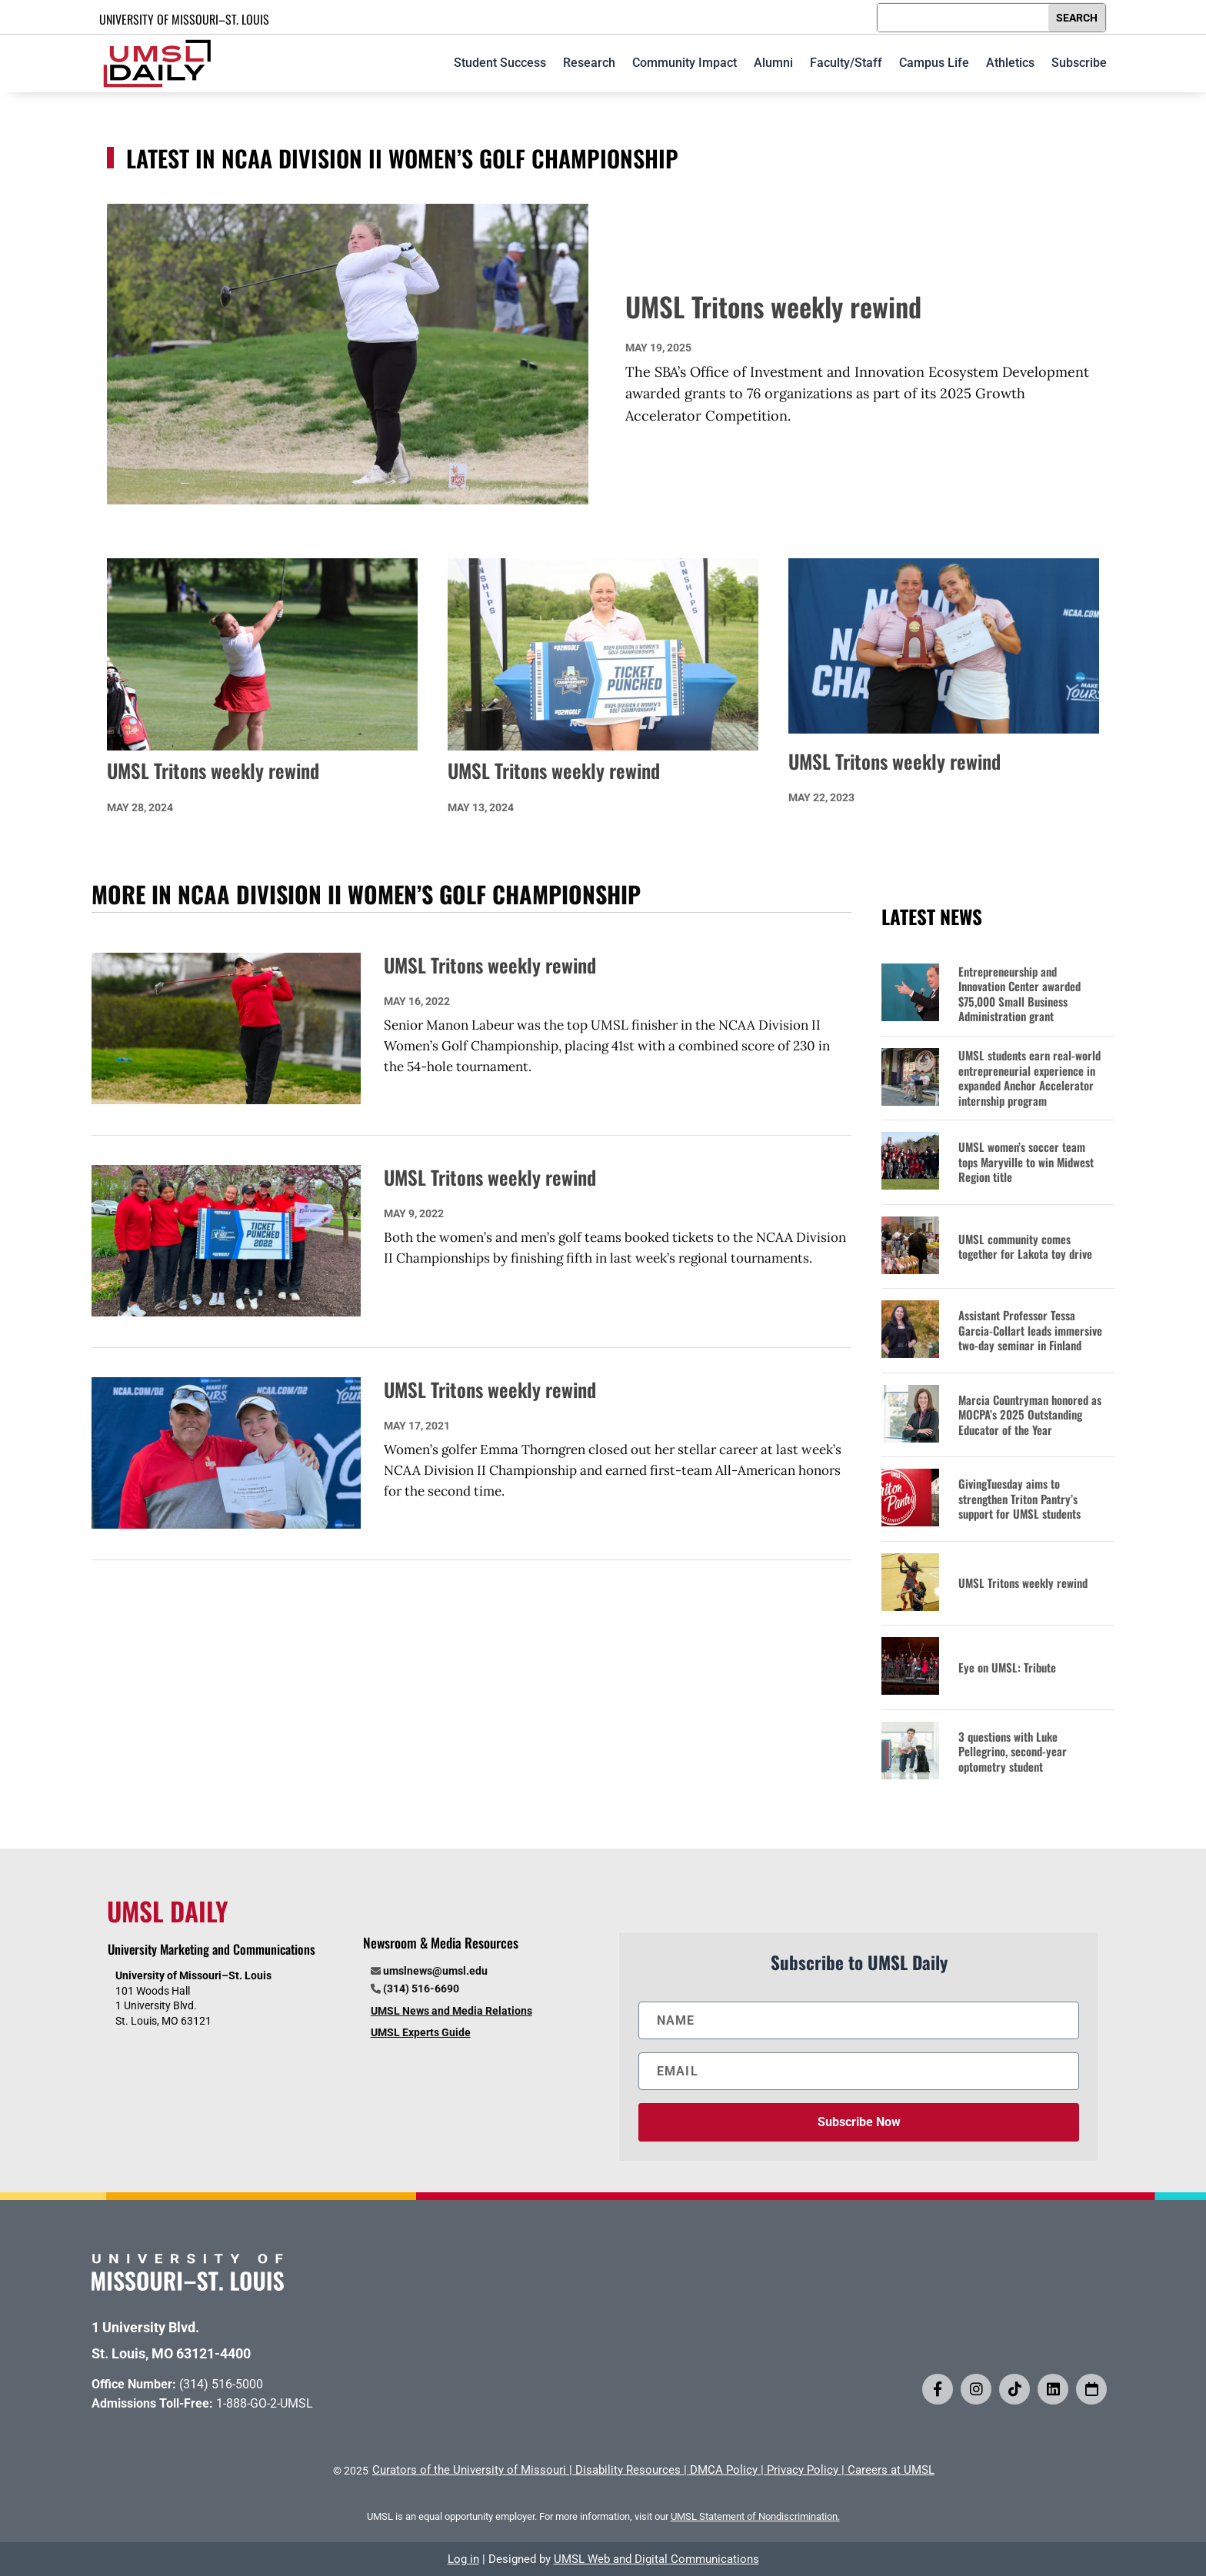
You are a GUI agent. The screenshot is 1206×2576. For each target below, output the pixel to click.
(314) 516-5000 (221, 2384)
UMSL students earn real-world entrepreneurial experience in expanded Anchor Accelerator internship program (1029, 1078)
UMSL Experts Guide (421, 2032)
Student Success (500, 62)
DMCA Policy (724, 2470)
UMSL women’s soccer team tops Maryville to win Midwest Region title (1026, 1162)
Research (589, 62)
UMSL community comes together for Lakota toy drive (1025, 1247)
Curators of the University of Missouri (469, 2470)
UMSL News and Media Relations (451, 2011)
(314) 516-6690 (421, 1988)
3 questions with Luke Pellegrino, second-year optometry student (1012, 1752)
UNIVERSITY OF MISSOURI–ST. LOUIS (184, 19)
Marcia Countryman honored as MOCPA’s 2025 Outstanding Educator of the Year (1029, 1415)
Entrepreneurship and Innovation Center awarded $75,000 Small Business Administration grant (1019, 994)
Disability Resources (628, 2470)
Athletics (1010, 62)
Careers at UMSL (891, 2470)
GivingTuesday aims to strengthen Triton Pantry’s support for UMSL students (1019, 1499)
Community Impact (684, 62)
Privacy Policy (802, 2470)
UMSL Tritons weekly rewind (773, 306)
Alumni (773, 62)
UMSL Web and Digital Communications (656, 2559)
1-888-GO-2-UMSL (264, 2403)
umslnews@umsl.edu (435, 1971)
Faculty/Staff (846, 62)
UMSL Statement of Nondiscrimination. (755, 2516)
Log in (463, 2559)
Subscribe (1079, 62)
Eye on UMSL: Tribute (1007, 1668)
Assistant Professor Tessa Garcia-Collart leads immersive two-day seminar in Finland (1030, 1330)
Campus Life (934, 62)
